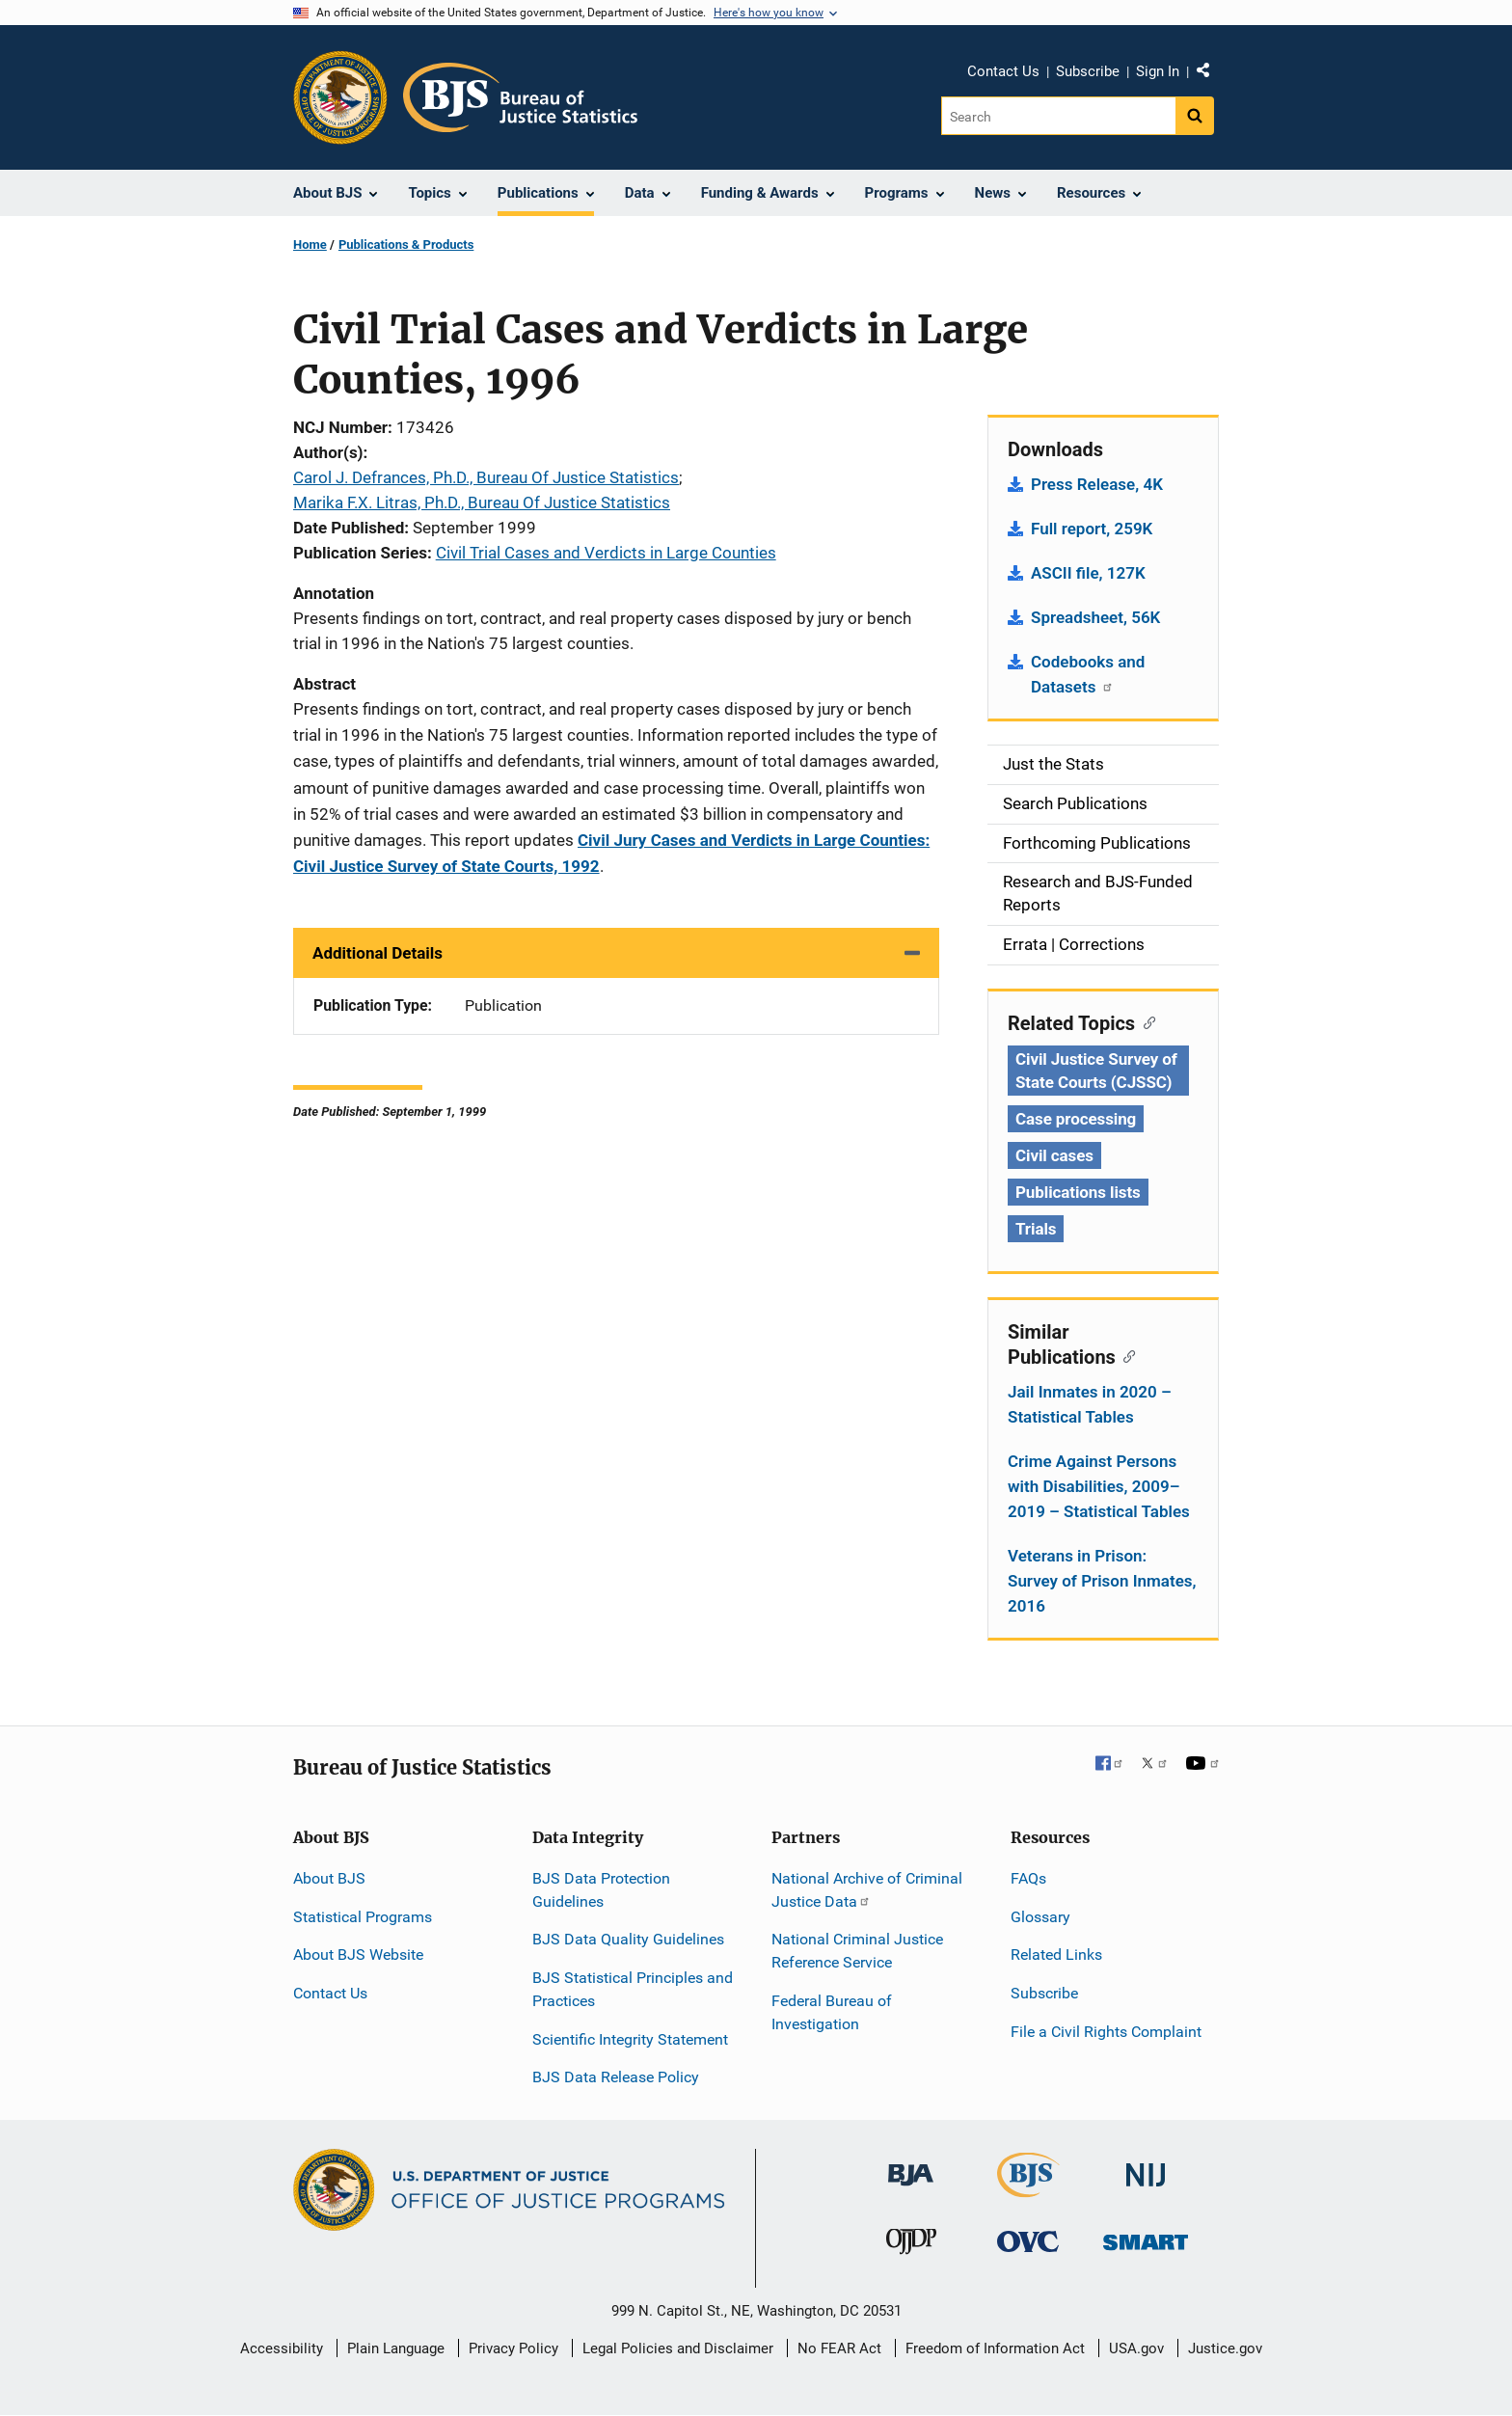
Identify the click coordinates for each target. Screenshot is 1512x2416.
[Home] (520, 97)
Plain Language (396, 2348)
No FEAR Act (839, 2348)
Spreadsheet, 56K (1095, 617)
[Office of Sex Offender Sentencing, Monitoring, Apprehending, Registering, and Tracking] (1145, 2237)
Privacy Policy (513, 2348)
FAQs (1028, 1878)
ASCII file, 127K (1088, 573)
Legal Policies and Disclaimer (677, 2348)
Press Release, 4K (1097, 484)
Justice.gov (1225, 2348)
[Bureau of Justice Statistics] (1028, 2189)
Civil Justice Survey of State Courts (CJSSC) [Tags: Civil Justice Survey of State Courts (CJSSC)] (1096, 1070)
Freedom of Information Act (995, 2348)
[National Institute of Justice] (1145, 2167)
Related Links (1056, 1954)
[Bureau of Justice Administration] (910, 2166)
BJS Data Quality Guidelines (628, 1939)
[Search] (1058, 115)
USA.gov (1136, 2348)
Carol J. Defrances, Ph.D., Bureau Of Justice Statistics (486, 477)
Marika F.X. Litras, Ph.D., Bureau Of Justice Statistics (481, 502)
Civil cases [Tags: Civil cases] (1054, 1155)
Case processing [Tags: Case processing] (1075, 1118)
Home (310, 244)
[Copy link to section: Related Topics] (1145, 1021)
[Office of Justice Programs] (340, 97)
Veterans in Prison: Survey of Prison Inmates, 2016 (1102, 1580)
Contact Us (1003, 71)
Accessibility (281, 2348)
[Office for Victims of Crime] (1028, 2241)
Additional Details (377, 953)
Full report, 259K (1091, 528)
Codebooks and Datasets (1088, 674)
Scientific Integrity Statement (630, 2039)
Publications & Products (405, 244)
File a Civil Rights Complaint (1106, 2031)
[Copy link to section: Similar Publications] (1126, 1355)
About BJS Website (358, 1954)
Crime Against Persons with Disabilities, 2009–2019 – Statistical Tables (1099, 1486)
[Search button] (1194, 115)
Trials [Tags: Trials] (1035, 1228)
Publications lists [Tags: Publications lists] (1078, 1192)
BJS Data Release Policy (615, 2077)
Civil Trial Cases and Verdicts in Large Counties (606, 552)
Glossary (1040, 1917)
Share (1210, 74)
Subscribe (1088, 71)
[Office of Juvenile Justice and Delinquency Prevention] (911, 2246)
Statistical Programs (362, 1917)
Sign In (1157, 71)
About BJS (329, 1878)
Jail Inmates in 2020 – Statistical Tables (1090, 1404)
